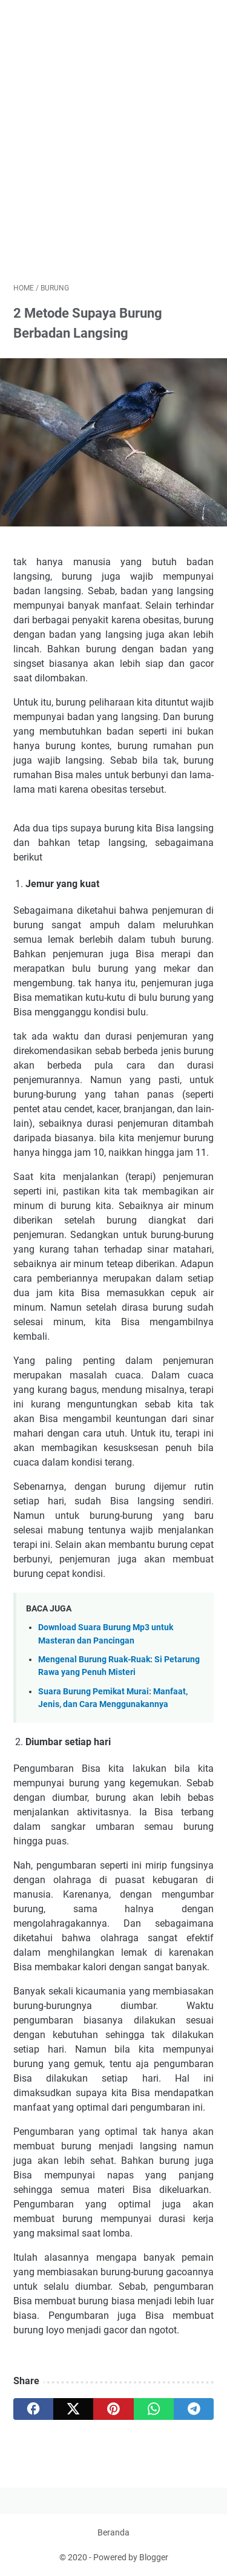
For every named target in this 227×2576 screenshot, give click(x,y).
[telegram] (194, 2409)
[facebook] (33, 2409)
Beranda (113, 2532)
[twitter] (73, 2409)
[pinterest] (113, 2409)
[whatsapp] (154, 2409)
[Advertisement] (113, 155)
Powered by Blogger (130, 2557)
